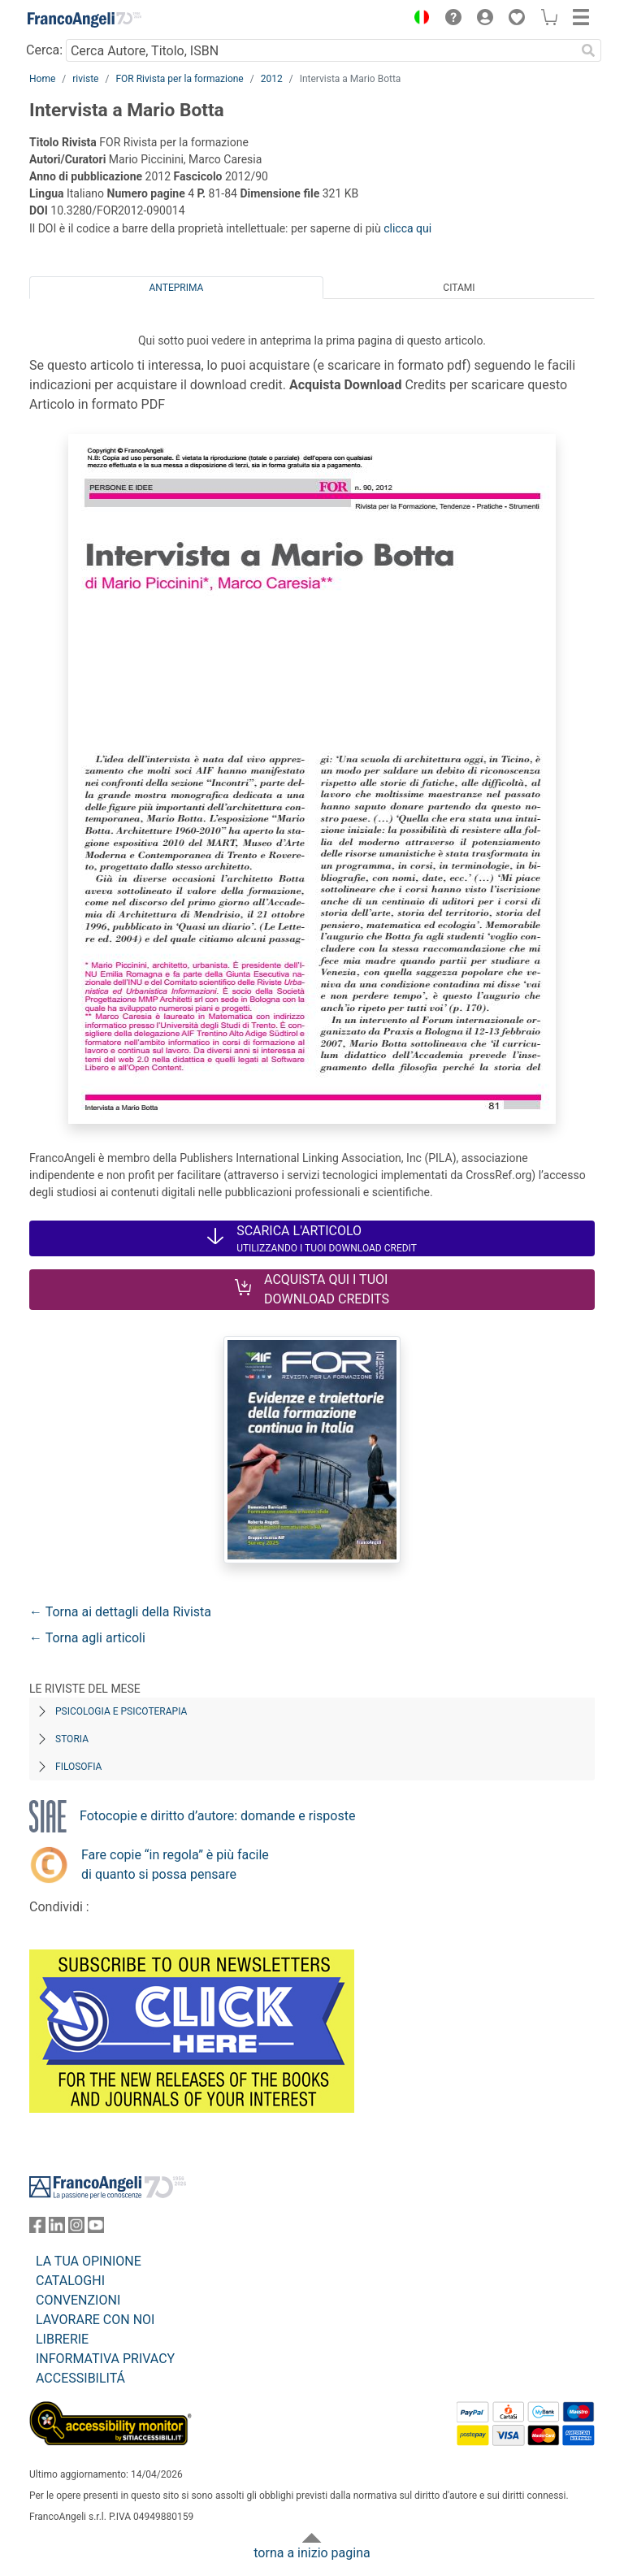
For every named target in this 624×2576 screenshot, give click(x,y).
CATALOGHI (70, 2280)
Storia (72, 1739)
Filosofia (78, 1766)
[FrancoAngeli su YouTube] (96, 2228)
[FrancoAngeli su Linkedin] (57, 2228)
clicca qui (407, 228)
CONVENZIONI (78, 2300)
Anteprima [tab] (177, 287)
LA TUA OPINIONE (88, 2261)
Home (42, 79)
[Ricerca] (588, 50)
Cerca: (44, 50)
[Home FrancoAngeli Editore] (84, 19)
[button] (417, 19)
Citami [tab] (458, 287)
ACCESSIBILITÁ (80, 2378)
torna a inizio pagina (312, 2553)
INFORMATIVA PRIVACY (105, 2358)
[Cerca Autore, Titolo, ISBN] (320, 50)
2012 (272, 79)
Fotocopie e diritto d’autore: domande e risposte (217, 1816)
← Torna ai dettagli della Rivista (120, 1612)
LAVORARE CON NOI (95, 2319)
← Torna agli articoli (87, 1638)
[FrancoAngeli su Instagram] (76, 2228)
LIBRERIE (62, 2339)
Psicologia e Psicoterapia (121, 1711)
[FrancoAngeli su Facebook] (37, 2228)
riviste (85, 79)
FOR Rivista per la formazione (179, 79)
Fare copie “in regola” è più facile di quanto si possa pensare (175, 1864)
